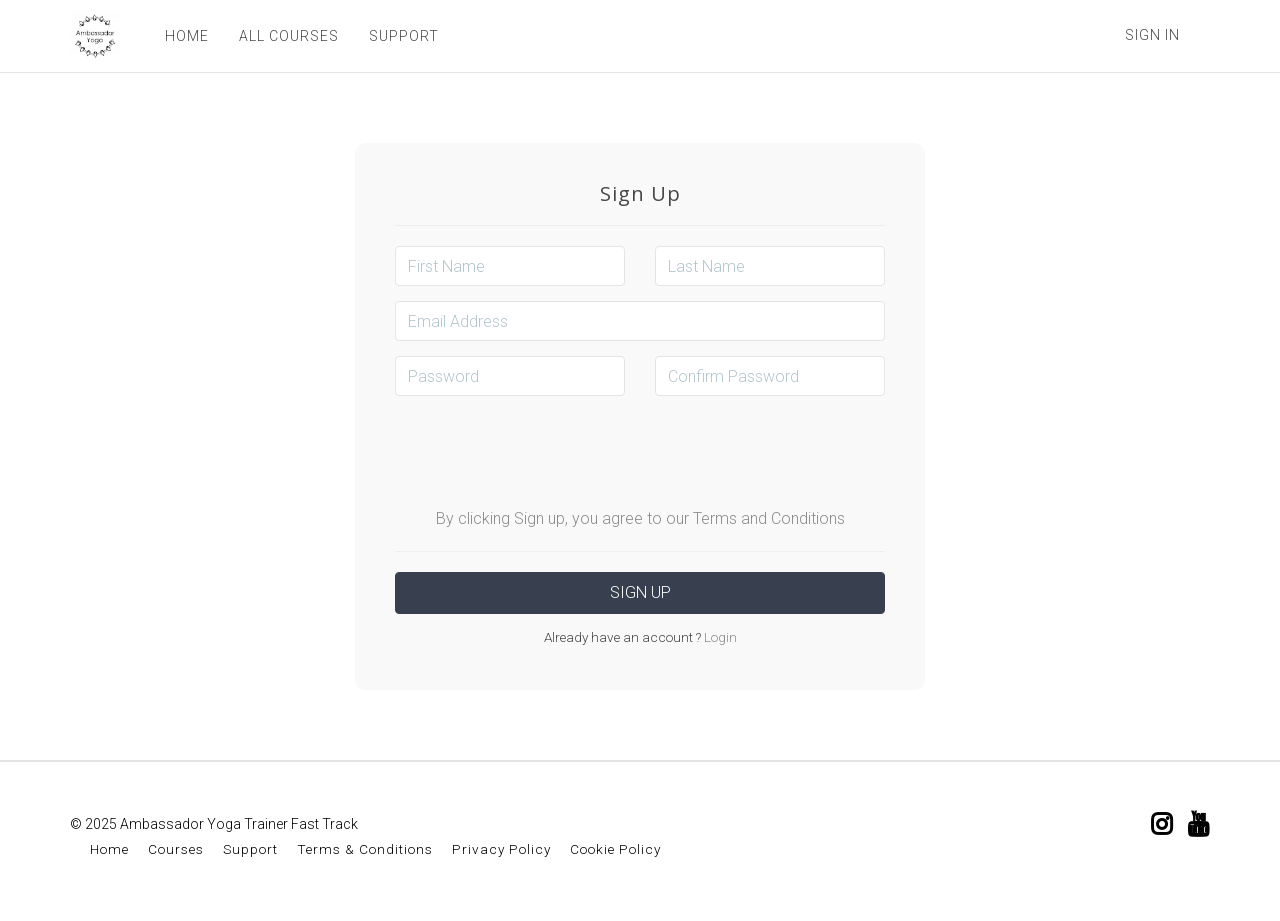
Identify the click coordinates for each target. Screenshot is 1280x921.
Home (109, 849)
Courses (176, 849)
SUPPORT (404, 36)
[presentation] (640, 450)
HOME (187, 36)
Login (719, 637)
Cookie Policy (615, 849)
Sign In (1152, 35)
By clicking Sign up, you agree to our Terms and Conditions (640, 518)
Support (250, 849)
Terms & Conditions (365, 849)
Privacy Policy (501, 849)
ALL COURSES (289, 36)
